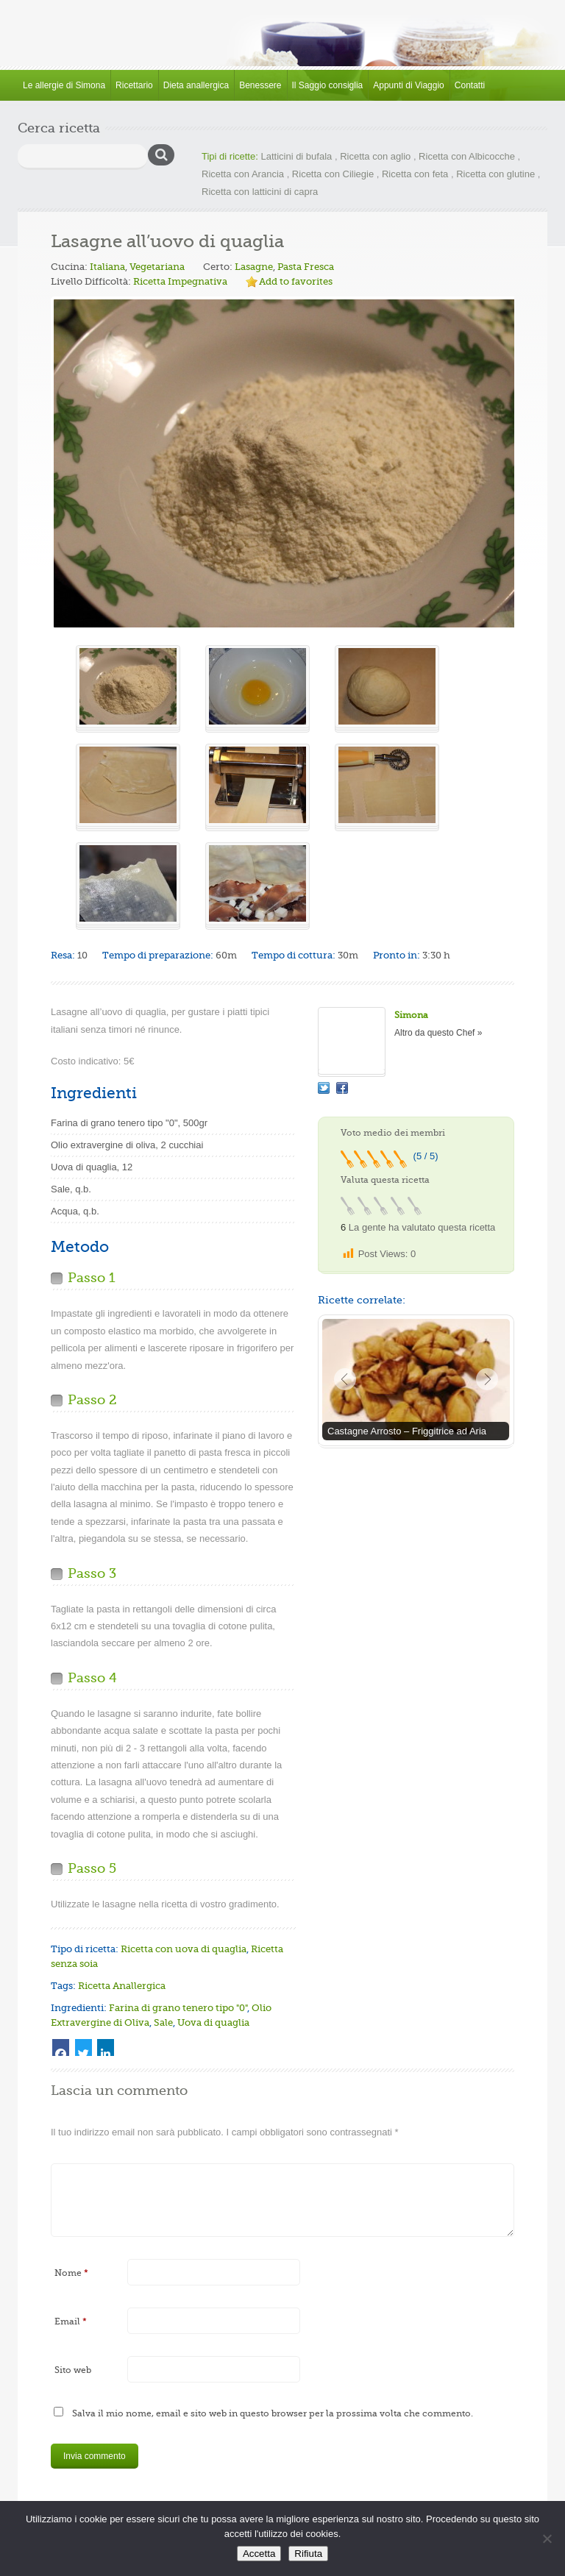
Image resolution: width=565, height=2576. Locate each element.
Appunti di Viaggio (408, 85)
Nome (71, 2273)
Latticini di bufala (296, 156)
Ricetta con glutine (495, 173)
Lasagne (254, 266)
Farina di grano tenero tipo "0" (178, 2007)
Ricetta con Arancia (243, 173)
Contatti (470, 85)
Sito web (72, 2370)
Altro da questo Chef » (438, 1033)
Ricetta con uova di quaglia (183, 1948)
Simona (411, 1015)
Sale (163, 2022)
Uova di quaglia (213, 2022)
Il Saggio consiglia (327, 85)
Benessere (260, 85)
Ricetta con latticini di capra (260, 191)
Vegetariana (157, 266)
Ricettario (134, 85)
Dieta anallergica (196, 85)
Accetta (259, 2553)
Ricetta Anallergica (122, 1985)
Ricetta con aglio (375, 156)
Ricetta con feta (415, 173)
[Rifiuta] (546, 2538)
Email (70, 2321)
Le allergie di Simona (64, 85)
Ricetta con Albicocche (467, 156)
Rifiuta (308, 2553)
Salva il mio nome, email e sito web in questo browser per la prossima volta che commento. (272, 2413)
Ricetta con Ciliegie (333, 173)
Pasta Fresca (305, 266)
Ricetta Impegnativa (180, 281)
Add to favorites (296, 281)
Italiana (107, 266)
